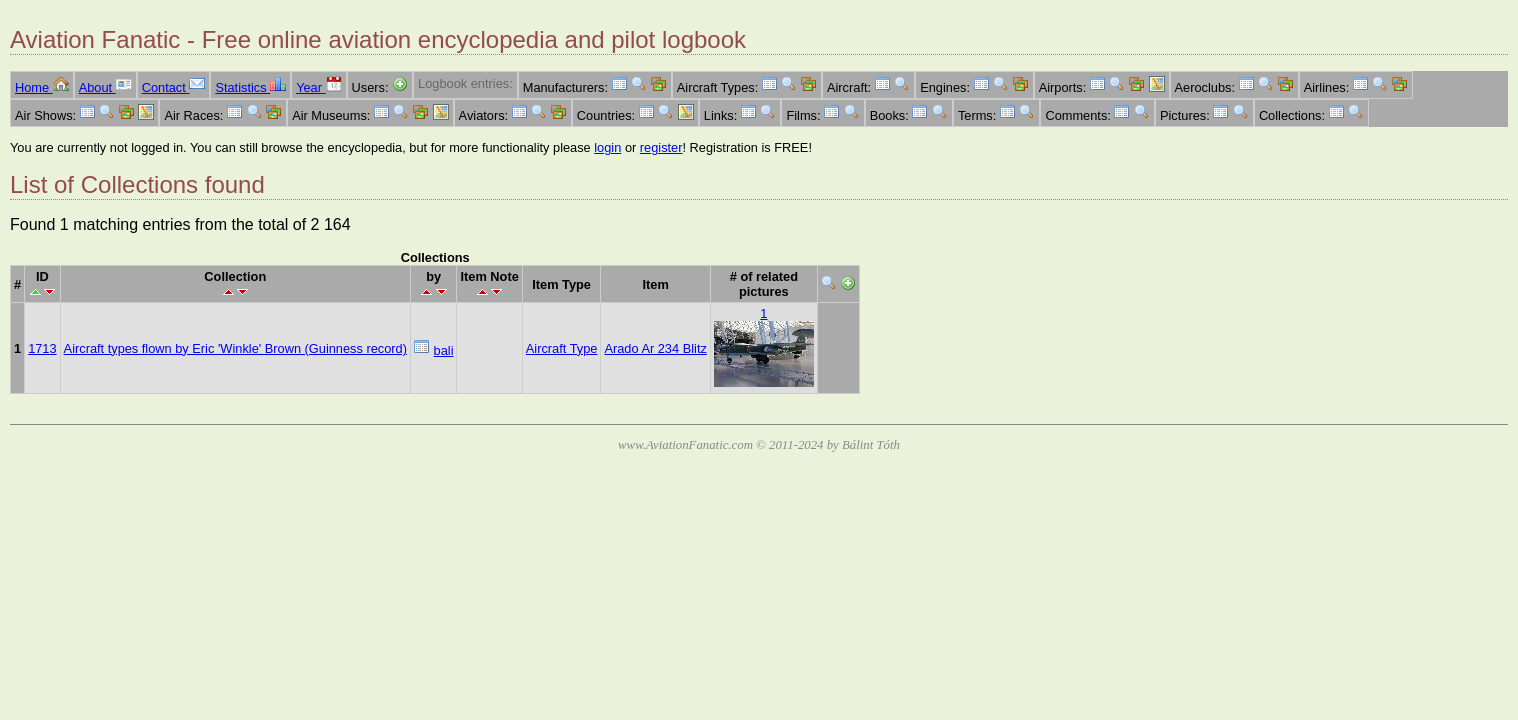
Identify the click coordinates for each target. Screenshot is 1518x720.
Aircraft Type (562, 348)
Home (42, 87)
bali (444, 350)
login (607, 147)
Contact (174, 87)
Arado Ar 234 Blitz (655, 348)
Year (318, 87)
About (105, 87)
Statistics (250, 87)
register (661, 147)
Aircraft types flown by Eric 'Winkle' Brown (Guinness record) (235, 348)
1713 (42, 348)
